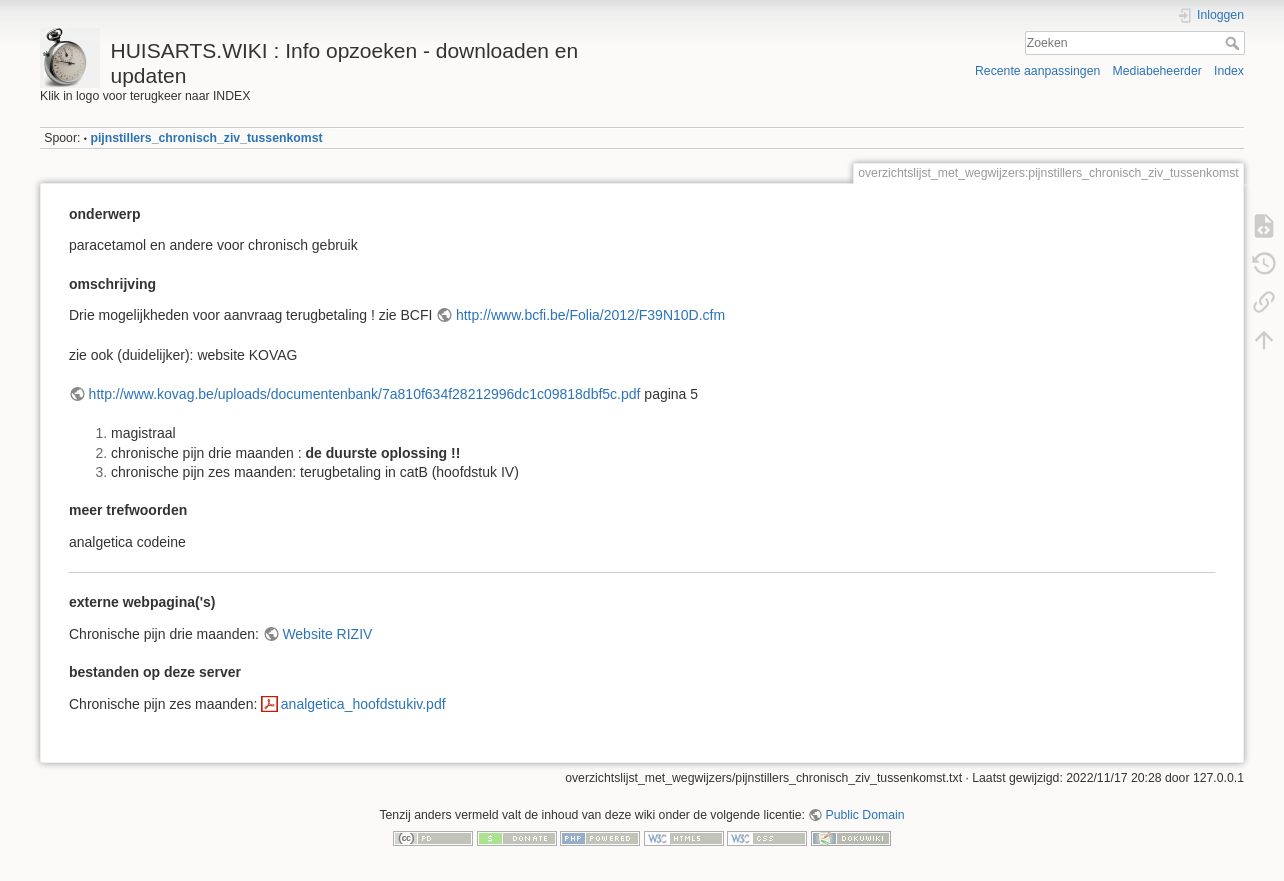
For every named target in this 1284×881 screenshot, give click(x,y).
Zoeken (1234, 43)
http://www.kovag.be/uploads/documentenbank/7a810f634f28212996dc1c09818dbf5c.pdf (365, 394)
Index (1229, 71)
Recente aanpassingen (1037, 71)
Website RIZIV (327, 634)
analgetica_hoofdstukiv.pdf (363, 704)
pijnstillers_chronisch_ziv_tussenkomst (206, 138)
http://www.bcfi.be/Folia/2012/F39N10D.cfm (590, 315)
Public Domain (865, 815)
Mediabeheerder (1157, 71)
